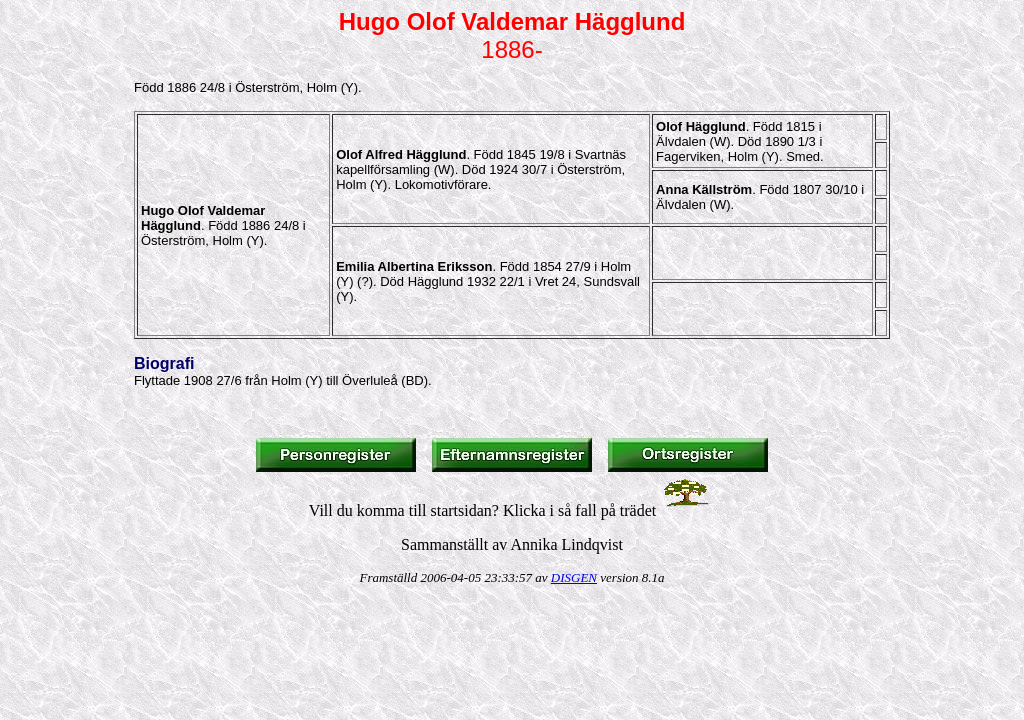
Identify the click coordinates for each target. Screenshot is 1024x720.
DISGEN (574, 577)
